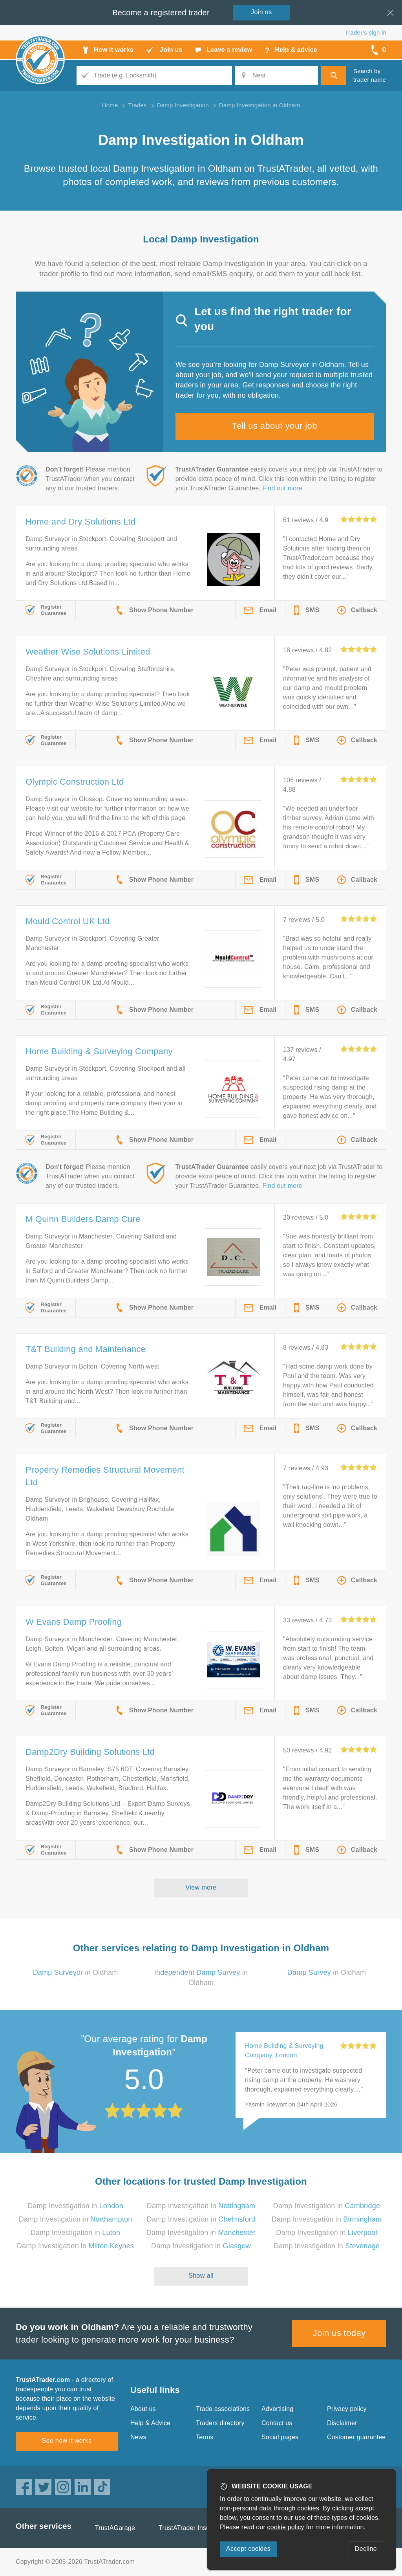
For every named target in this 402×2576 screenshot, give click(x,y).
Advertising (277, 2408)
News (138, 2437)
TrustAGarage (115, 2528)
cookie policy (285, 2527)
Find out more (282, 488)
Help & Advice (150, 2423)
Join (261, 12)
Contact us (276, 2423)
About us (143, 2408)
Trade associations (223, 2408)
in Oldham (75, 1972)
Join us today (339, 2333)
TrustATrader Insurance (192, 2528)
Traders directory (220, 2423)
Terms (205, 2437)
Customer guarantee (356, 2437)
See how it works (66, 2440)
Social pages (279, 2437)
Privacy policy (347, 2408)
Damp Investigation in (75, 2206)
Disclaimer (342, 2423)
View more (201, 1887)
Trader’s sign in (365, 32)
